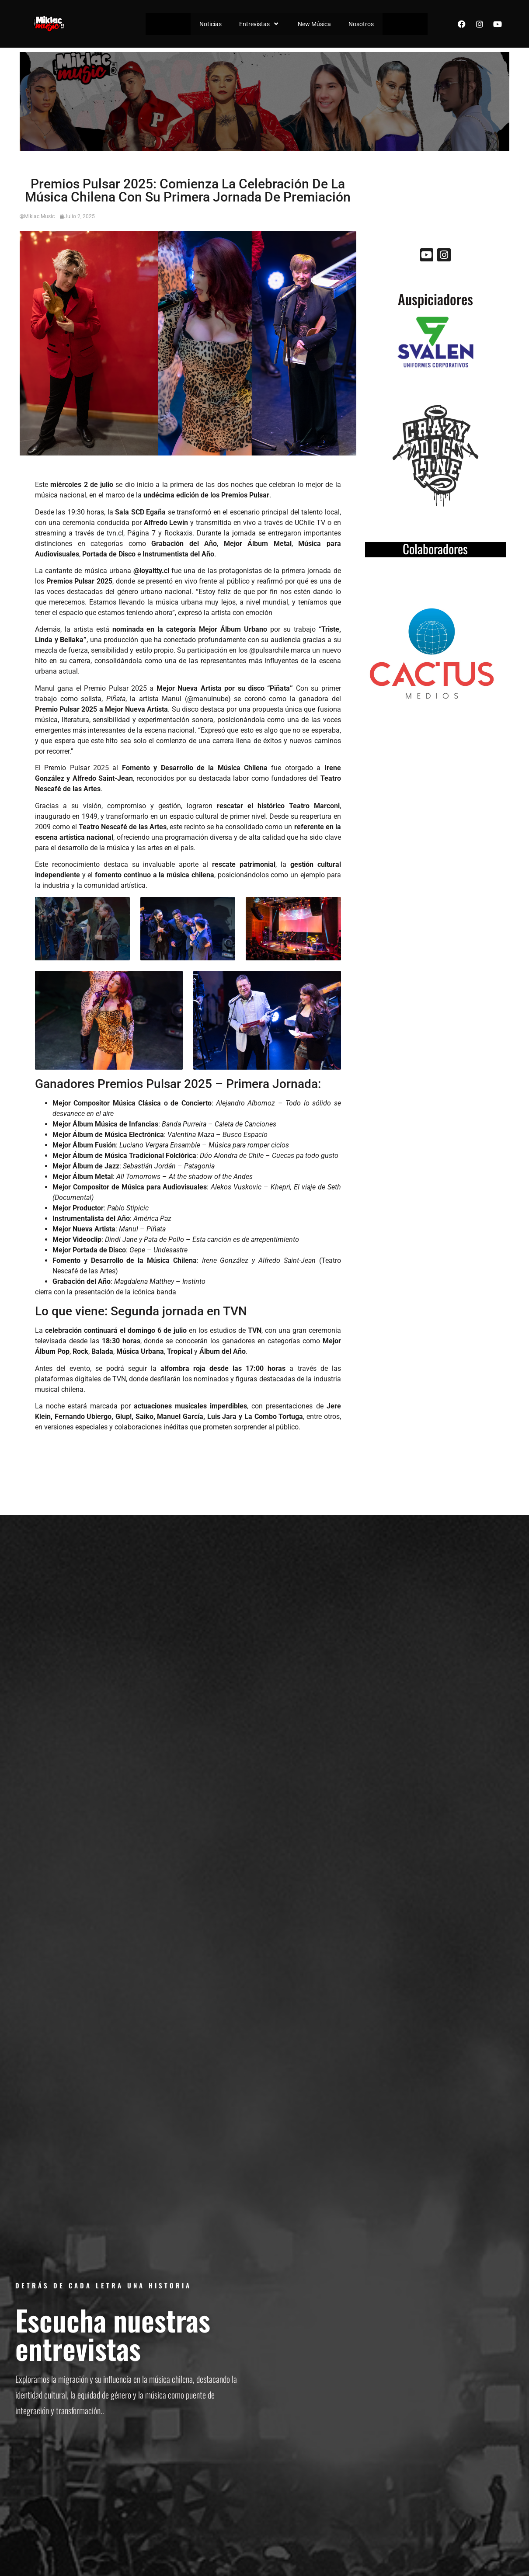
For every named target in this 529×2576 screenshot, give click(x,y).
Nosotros (361, 24)
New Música (314, 24)
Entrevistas (259, 24)
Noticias (210, 24)
